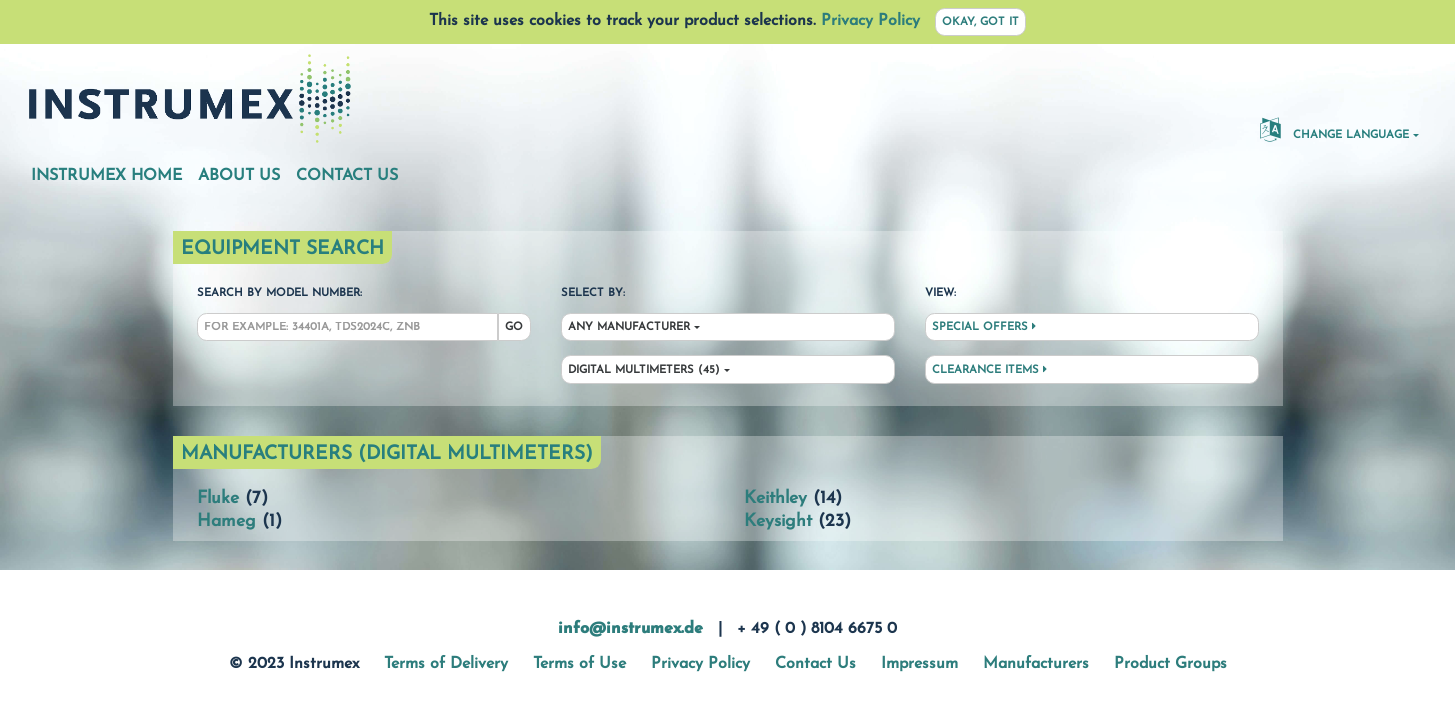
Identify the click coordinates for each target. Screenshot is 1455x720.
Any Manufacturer (629, 327)
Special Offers (984, 327)
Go (514, 327)
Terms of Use (579, 664)
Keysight (778, 521)
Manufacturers (1036, 664)
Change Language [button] (1334, 129)
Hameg (226, 521)
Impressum (919, 664)
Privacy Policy (870, 21)
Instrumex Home (106, 176)
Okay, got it (980, 22)
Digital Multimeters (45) (644, 370)
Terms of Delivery (446, 664)
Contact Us (347, 176)
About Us (239, 176)
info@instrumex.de (630, 629)
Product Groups (1170, 664)
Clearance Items (989, 370)
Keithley (775, 498)
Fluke (218, 498)
